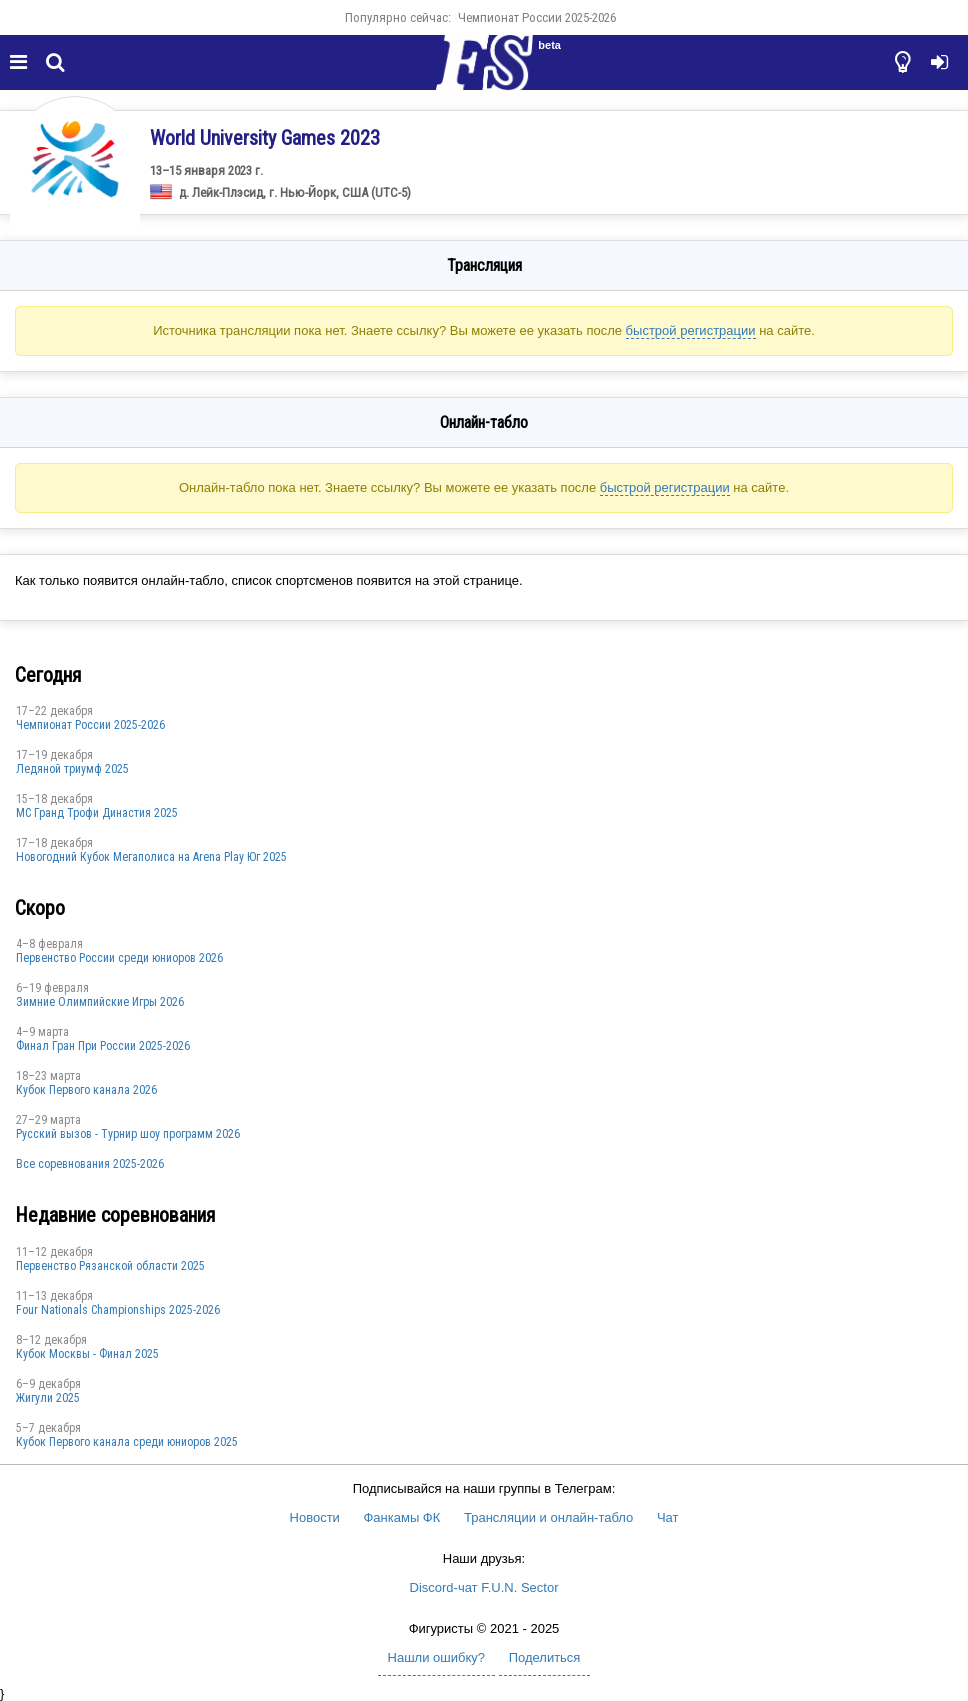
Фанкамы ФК (401, 1517)
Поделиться (545, 1657)
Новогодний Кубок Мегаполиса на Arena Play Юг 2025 (151, 857)
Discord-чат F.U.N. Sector (484, 1587)
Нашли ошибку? (436, 1657)
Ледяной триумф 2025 (72, 769)
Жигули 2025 (48, 1398)
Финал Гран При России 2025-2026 (103, 1046)
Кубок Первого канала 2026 (86, 1090)
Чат (668, 1517)
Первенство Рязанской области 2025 (110, 1266)
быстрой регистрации (691, 330)
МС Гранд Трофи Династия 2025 (97, 813)
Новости (315, 1517)
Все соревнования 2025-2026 (90, 1164)
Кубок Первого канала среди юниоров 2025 (127, 1442)
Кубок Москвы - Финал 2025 (87, 1354)
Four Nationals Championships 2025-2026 (118, 1310)
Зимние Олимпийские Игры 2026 (100, 1002)
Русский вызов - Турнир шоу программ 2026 (128, 1134)
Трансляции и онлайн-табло (548, 1517)
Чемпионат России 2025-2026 (537, 17)
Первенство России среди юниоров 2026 (119, 958)
